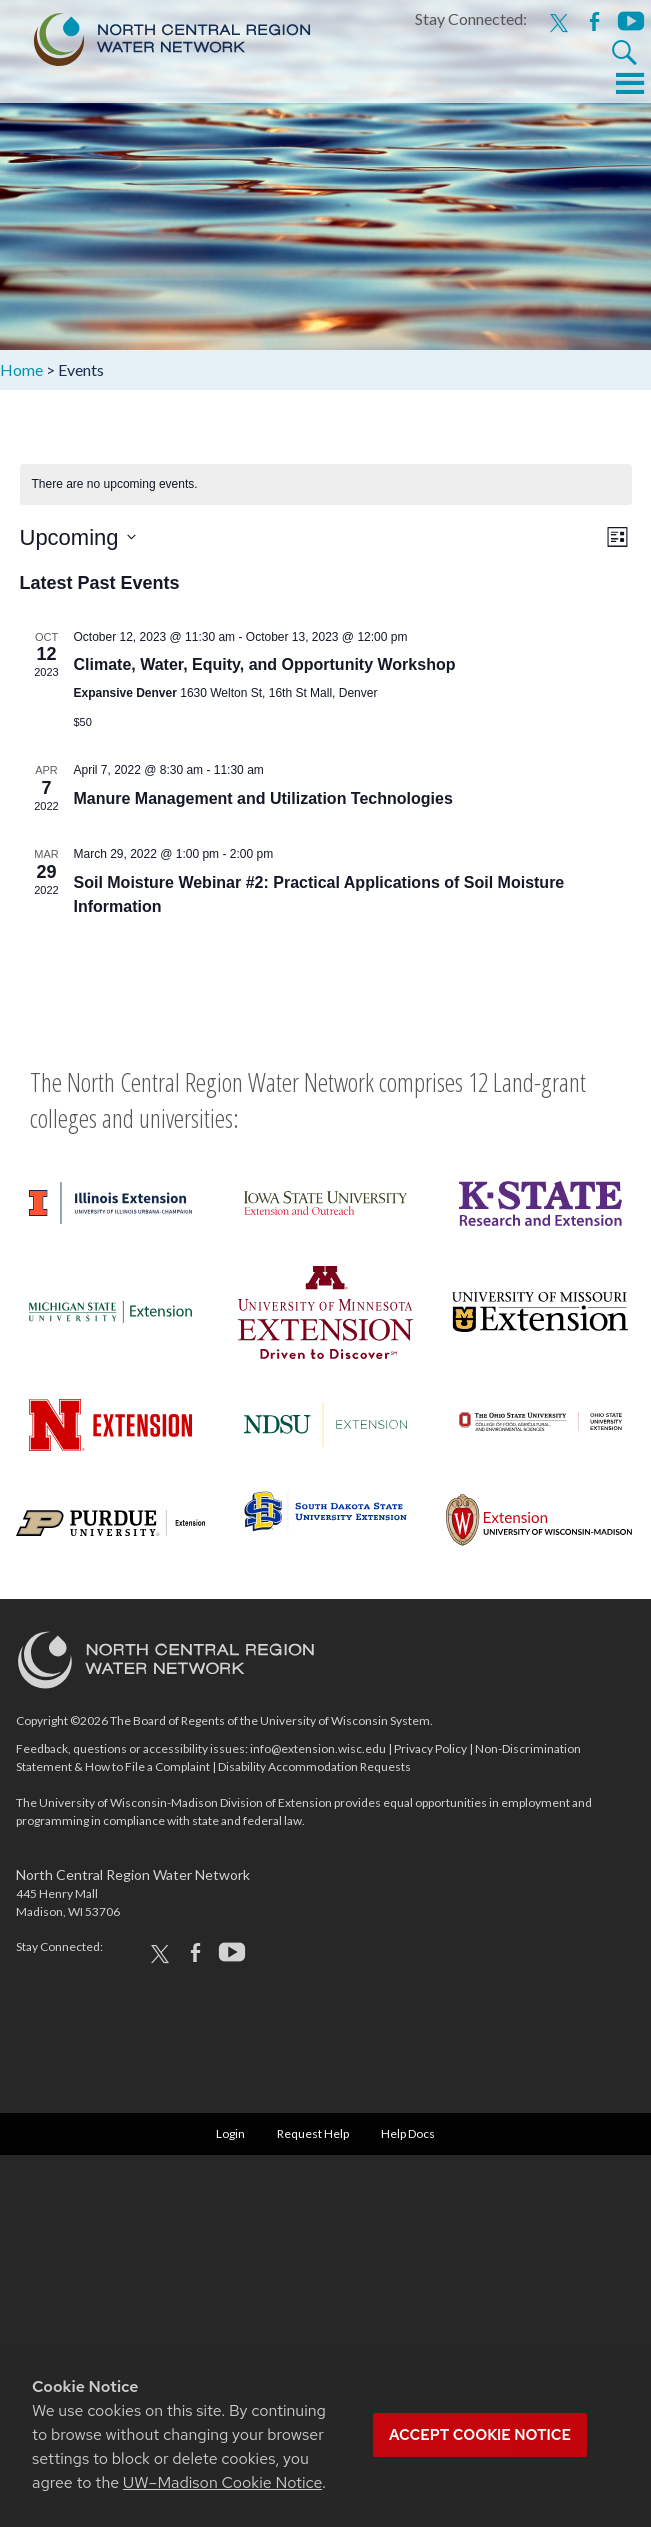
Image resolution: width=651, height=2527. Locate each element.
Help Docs (408, 2133)
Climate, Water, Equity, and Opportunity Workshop (265, 664)
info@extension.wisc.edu (318, 1748)
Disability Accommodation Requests (314, 1766)
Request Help (313, 2133)
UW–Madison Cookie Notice (222, 2482)
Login (230, 2133)
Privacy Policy (430, 1748)
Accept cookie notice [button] (480, 2435)
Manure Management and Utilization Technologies (263, 798)
